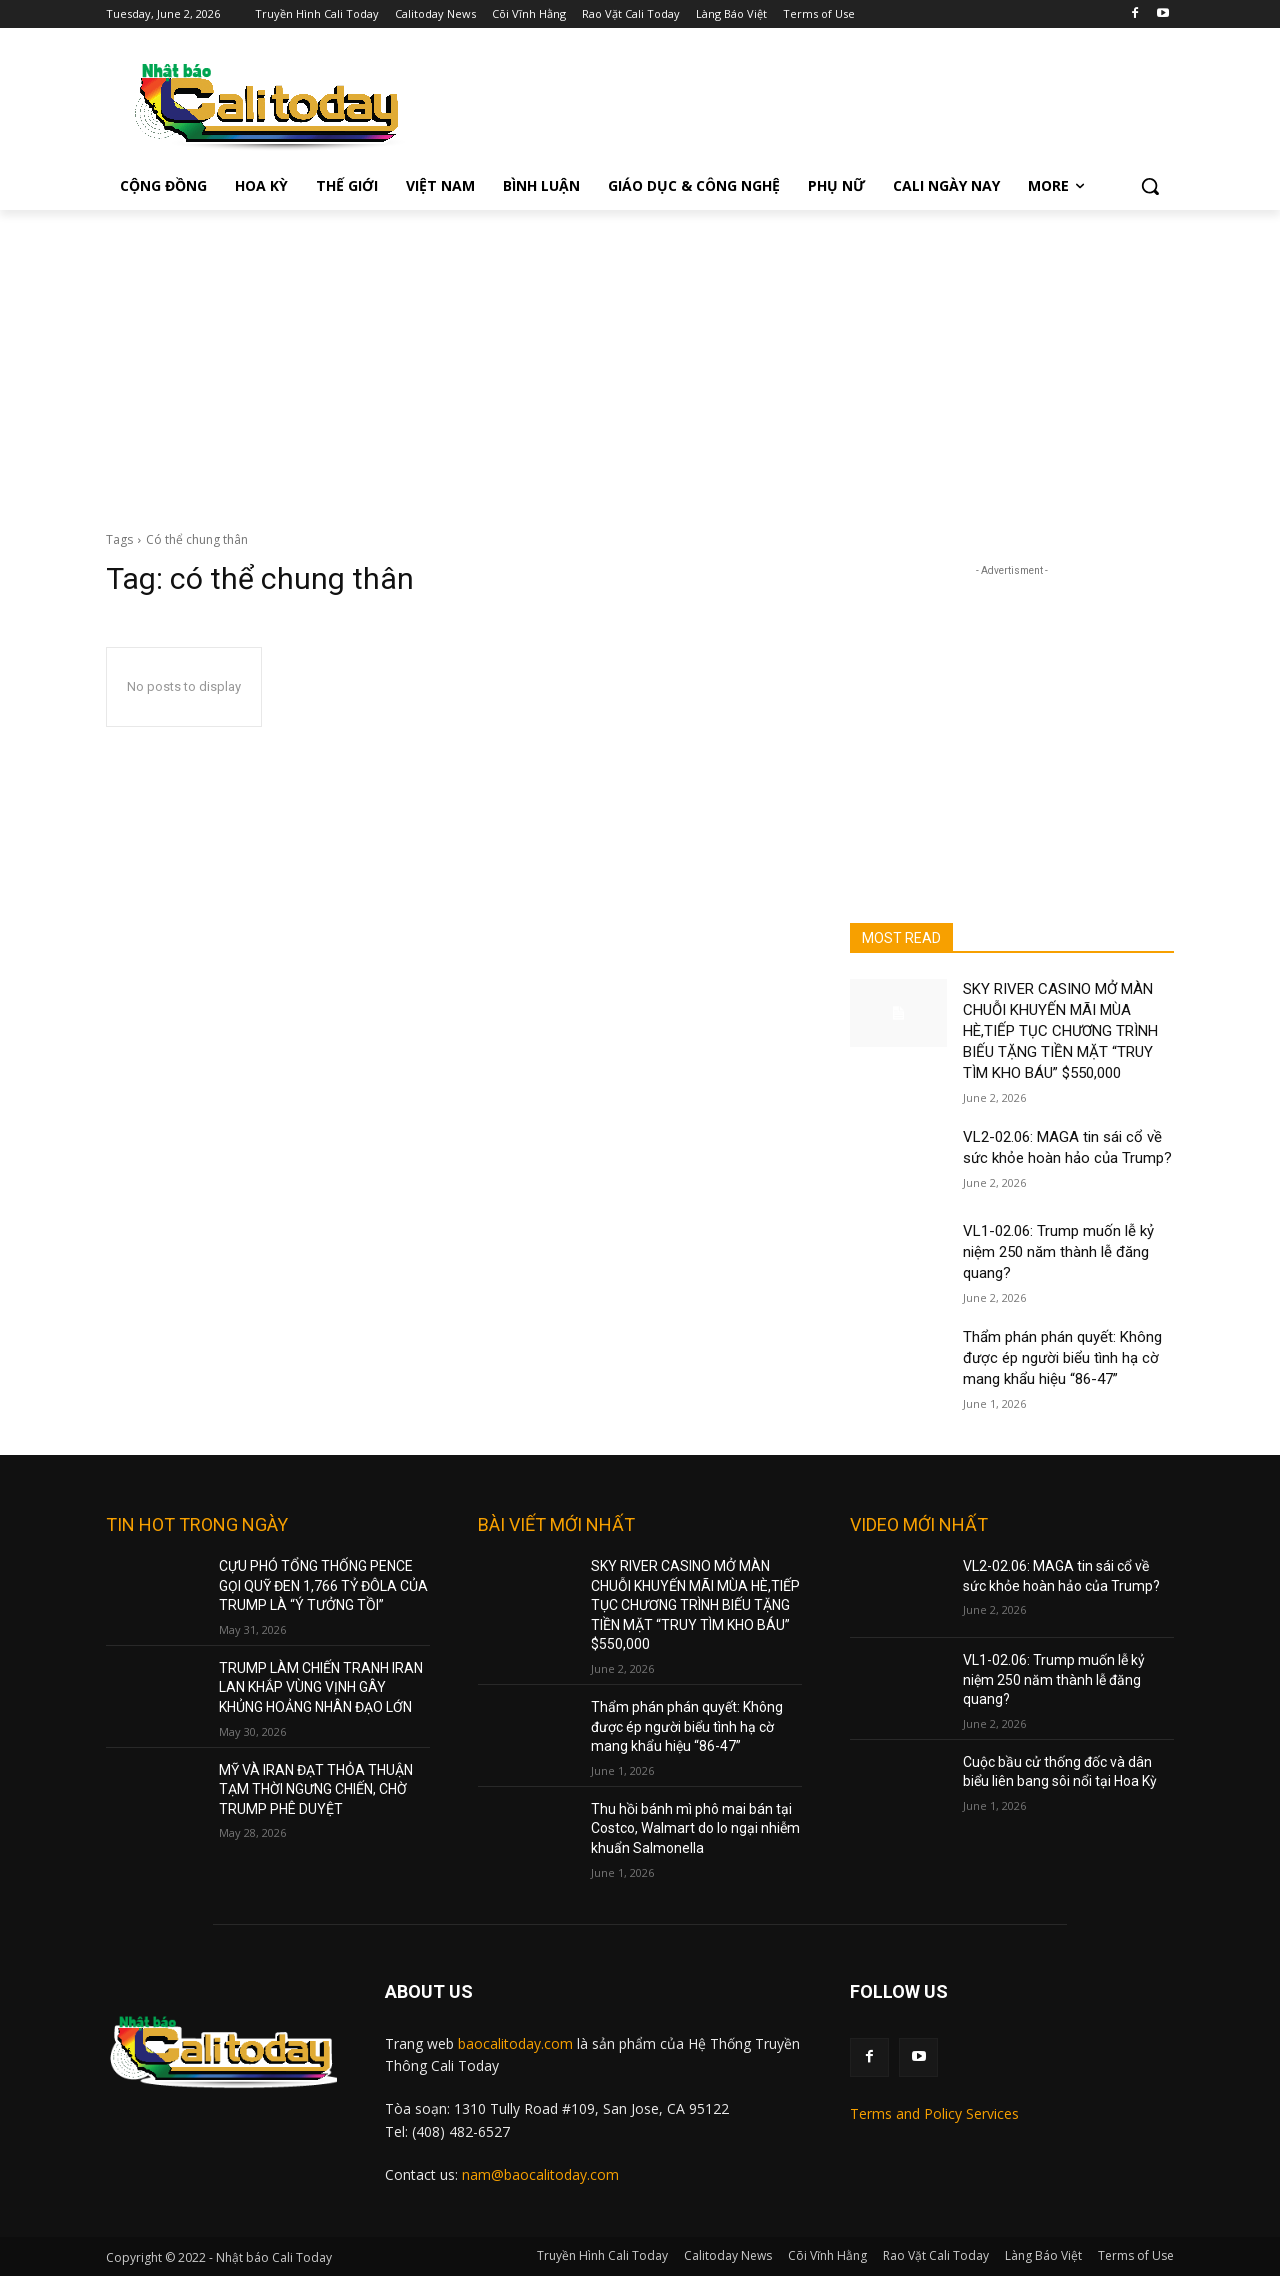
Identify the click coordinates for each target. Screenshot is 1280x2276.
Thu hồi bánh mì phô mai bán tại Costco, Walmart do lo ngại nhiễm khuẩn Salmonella (695, 1828)
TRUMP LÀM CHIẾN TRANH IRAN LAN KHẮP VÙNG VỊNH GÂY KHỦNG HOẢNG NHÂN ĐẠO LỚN (321, 1687)
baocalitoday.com (515, 2043)
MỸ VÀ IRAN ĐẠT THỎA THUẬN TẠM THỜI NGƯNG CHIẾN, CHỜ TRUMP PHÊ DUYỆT (316, 1789)
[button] (1150, 186)
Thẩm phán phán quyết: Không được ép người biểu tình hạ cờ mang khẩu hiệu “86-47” (1062, 1358)
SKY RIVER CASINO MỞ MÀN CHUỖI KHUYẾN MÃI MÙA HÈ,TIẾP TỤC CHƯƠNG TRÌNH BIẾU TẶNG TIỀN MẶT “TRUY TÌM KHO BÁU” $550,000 (1060, 1031)
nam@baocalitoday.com (540, 2174)
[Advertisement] (640, 360)
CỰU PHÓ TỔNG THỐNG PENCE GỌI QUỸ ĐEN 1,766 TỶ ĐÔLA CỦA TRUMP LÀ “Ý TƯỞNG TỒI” (323, 1585)
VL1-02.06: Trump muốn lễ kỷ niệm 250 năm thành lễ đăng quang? (1058, 1252)
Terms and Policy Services (934, 2113)
